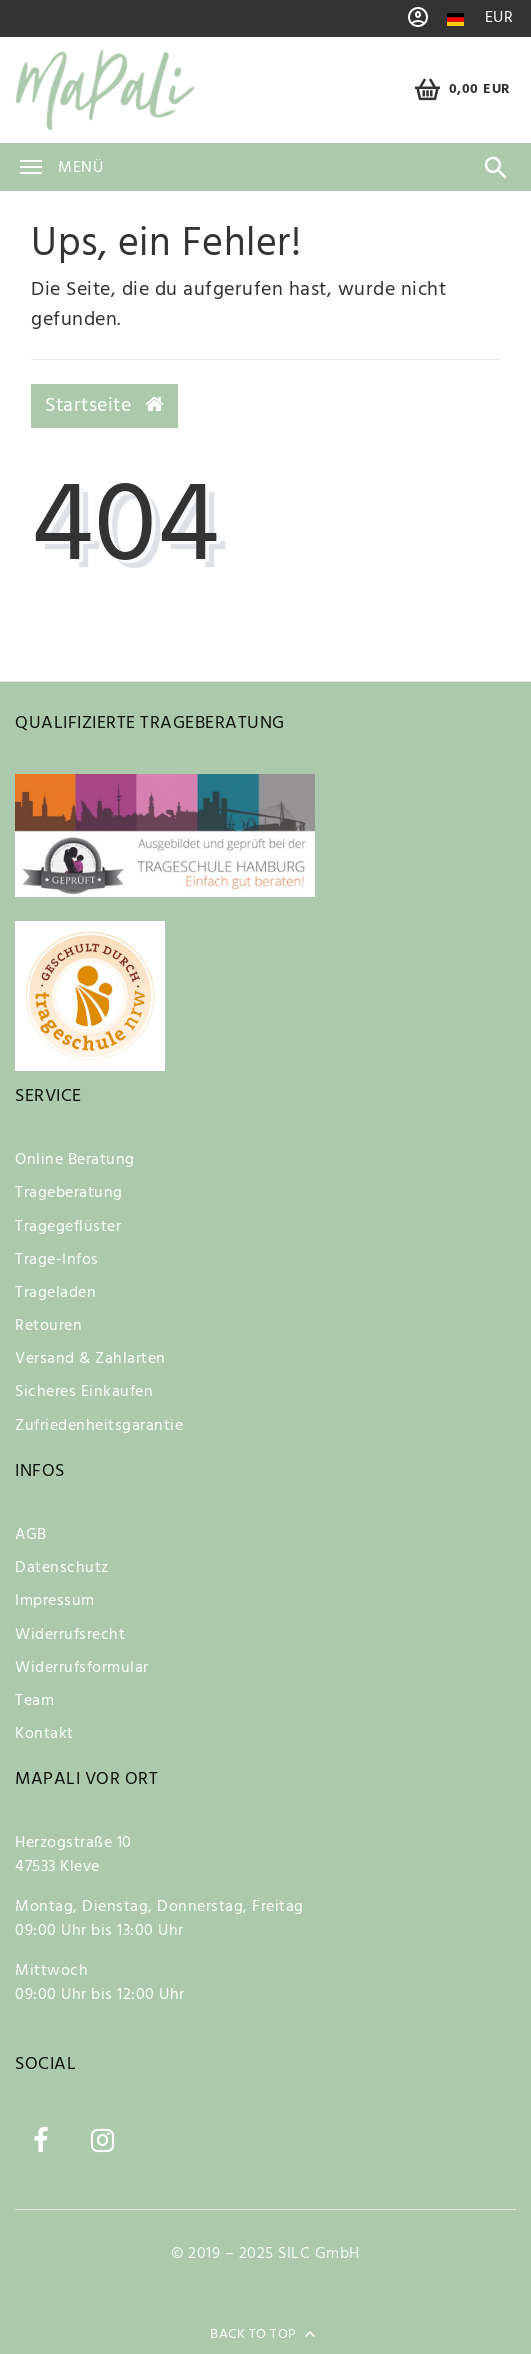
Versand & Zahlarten (90, 1359)
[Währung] (499, 18)
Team (34, 1701)
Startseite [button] (104, 406)
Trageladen (55, 1293)
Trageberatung (69, 1193)
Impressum (55, 1601)
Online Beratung (75, 1160)
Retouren (48, 1326)
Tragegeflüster (68, 1227)
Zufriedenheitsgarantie (99, 1426)
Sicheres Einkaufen (84, 1392)
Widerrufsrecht (70, 1635)
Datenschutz (62, 1568)
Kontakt (44, 1734)
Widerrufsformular (82, 1668)
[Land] (455, 19)
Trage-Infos (57, 1260)
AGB (31, 1535)
